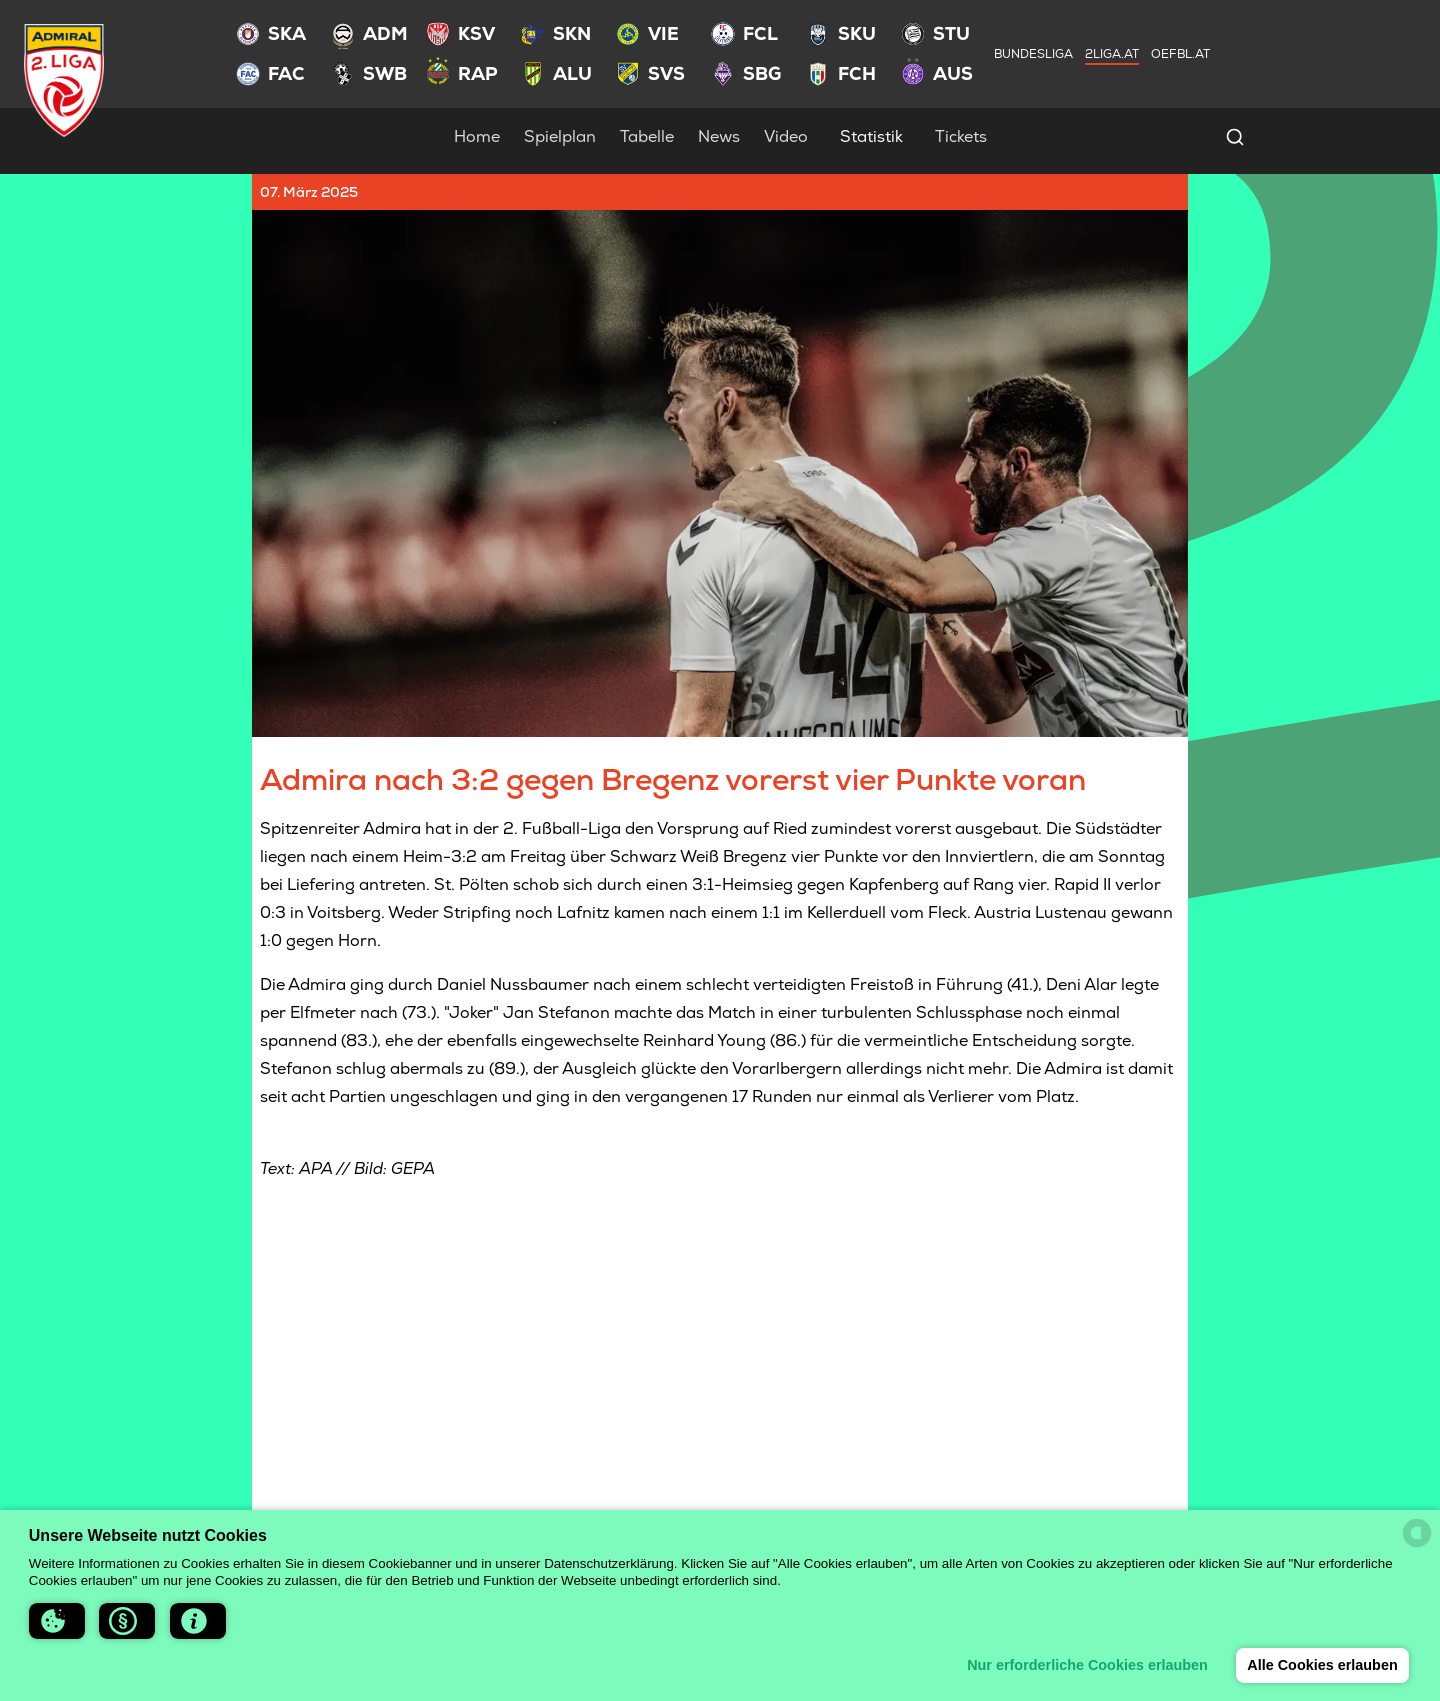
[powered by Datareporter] (1417, 1533)
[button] (57, 1621)
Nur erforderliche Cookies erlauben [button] (1087, 1665)
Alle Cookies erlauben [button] (1322, 1665)
